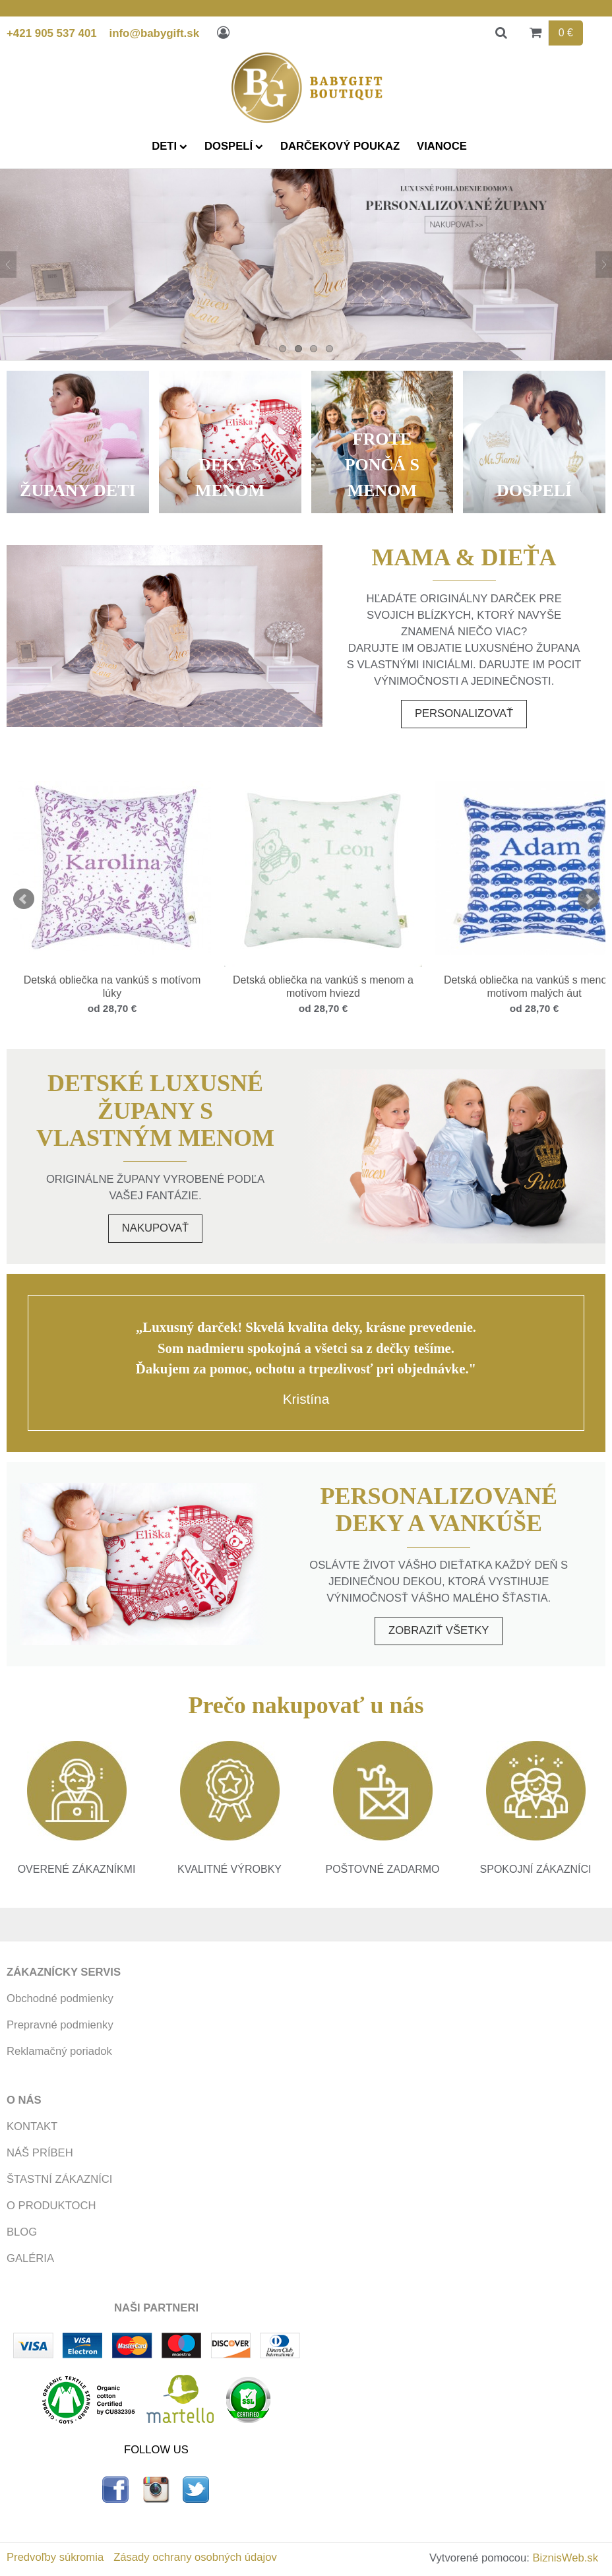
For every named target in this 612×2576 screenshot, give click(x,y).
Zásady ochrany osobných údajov (195, 2557)
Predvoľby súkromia (55, 2557)
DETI (169, 146)
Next (588, 899)
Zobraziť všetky (438, 1630)
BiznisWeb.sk (565, 2558)
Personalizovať (464, 713)
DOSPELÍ (233, 146)
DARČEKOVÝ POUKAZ (340, 146)
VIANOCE (442, 146)
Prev (23, 899)
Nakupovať (155, 1228)
